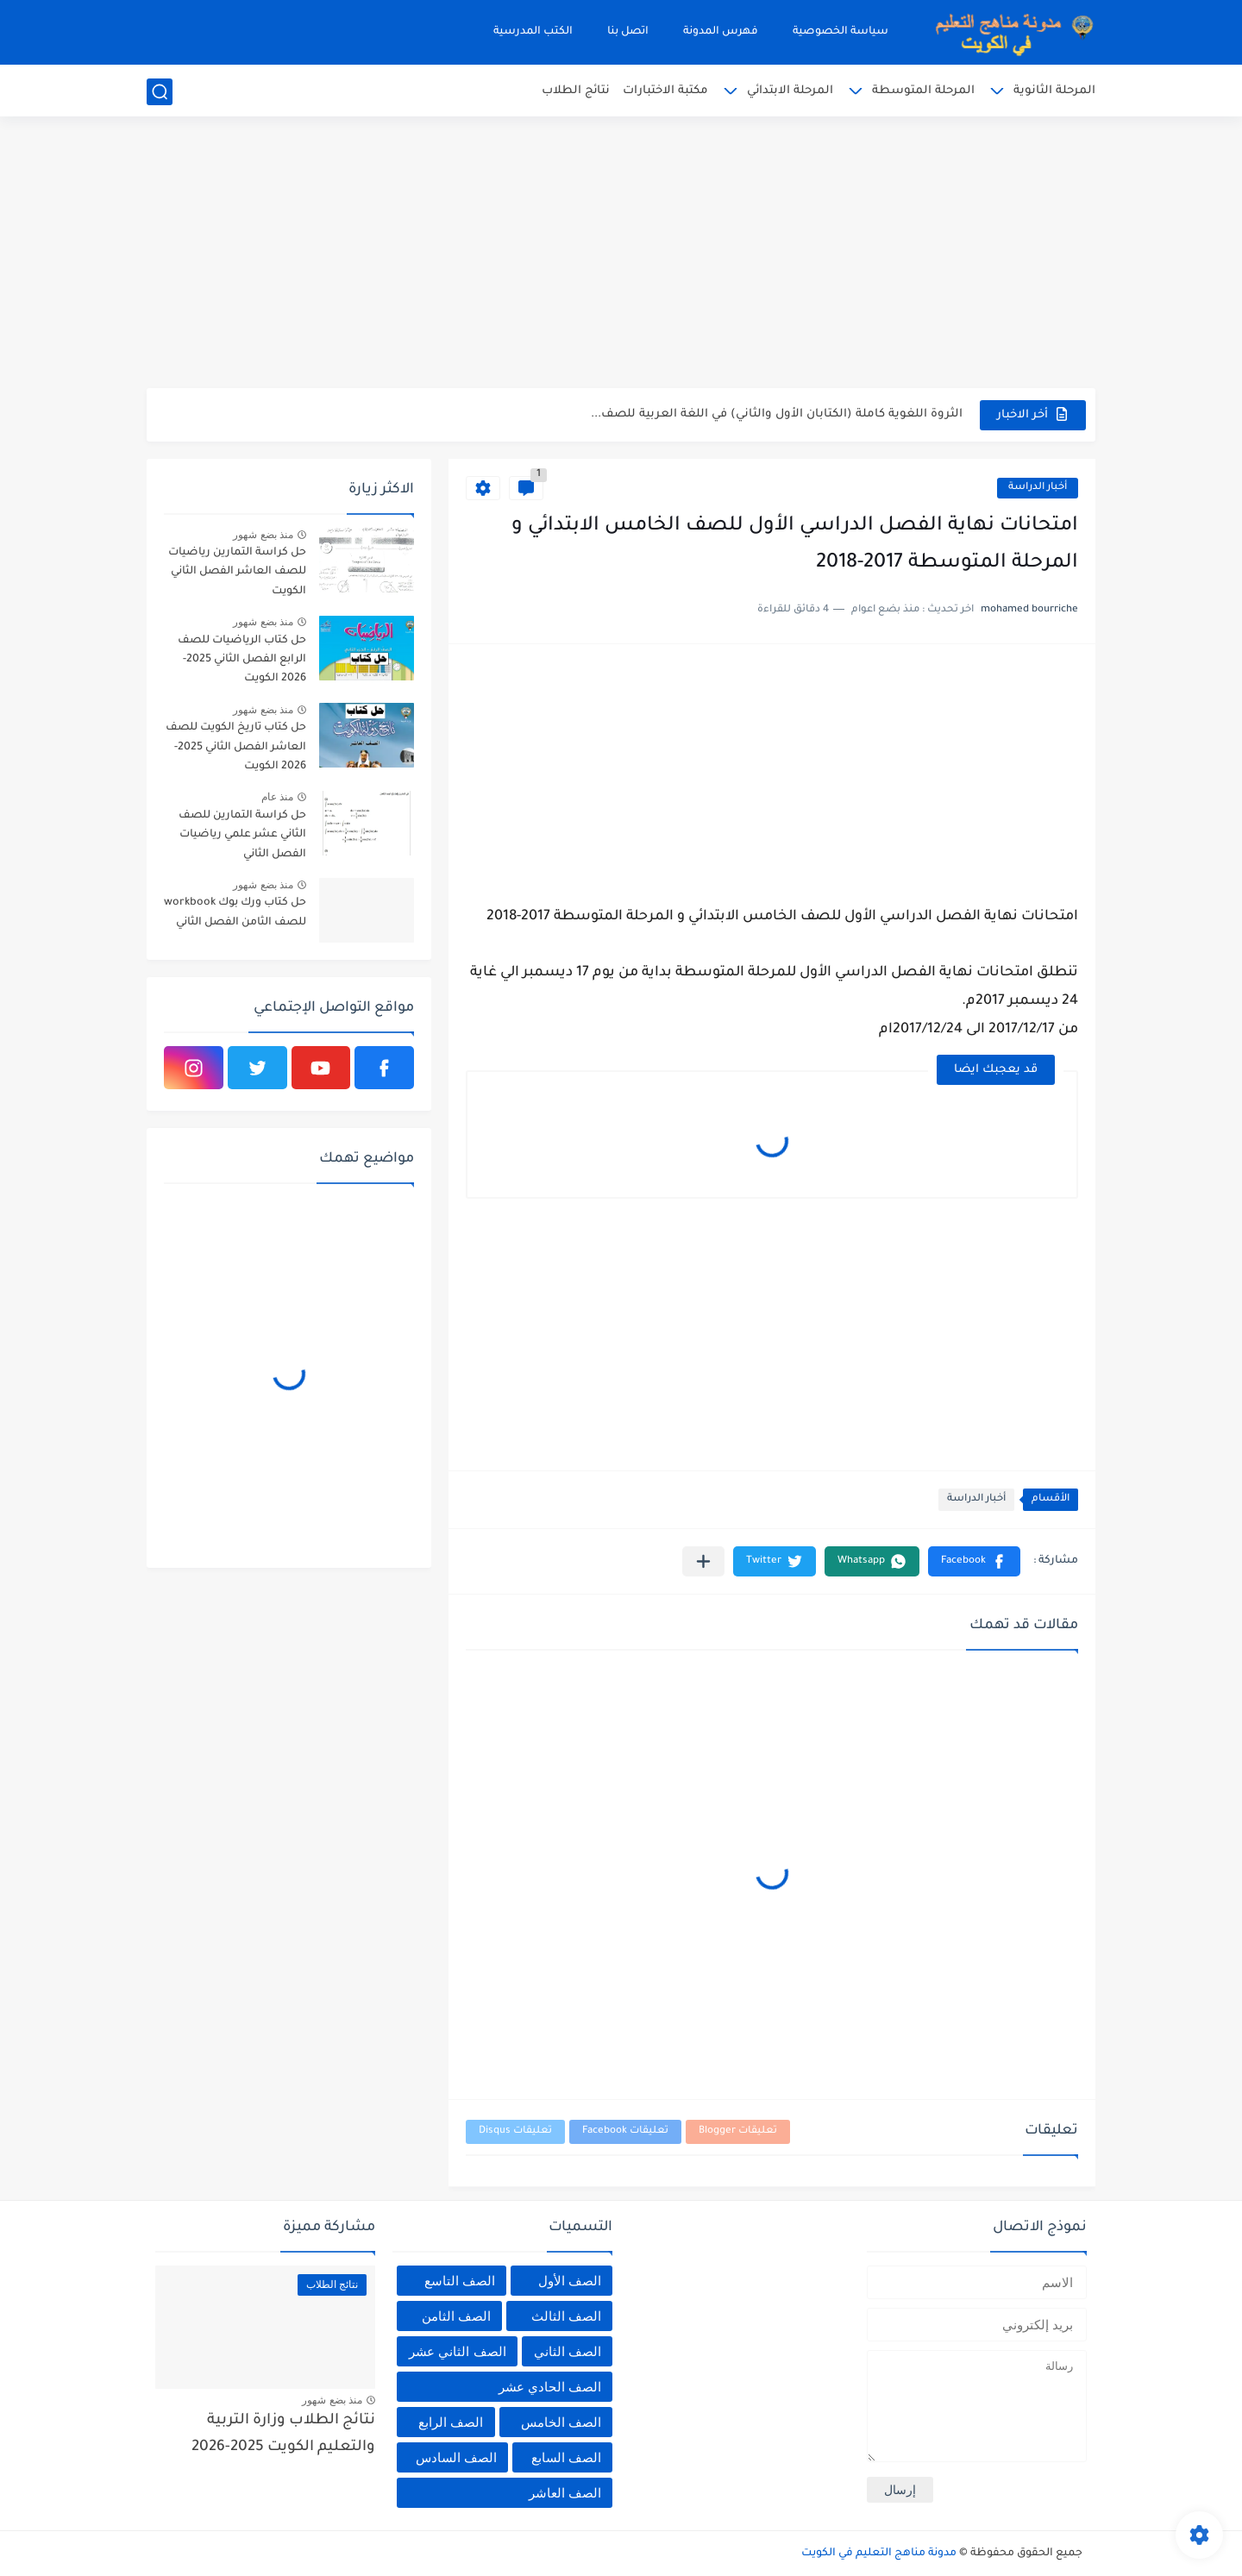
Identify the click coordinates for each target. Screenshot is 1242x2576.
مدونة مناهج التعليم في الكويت (879, 2554)
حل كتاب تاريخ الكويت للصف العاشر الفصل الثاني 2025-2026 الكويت (236, 747)
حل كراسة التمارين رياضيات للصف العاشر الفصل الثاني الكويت (237, 572)
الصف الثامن (456, 2316)
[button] (974, 1561)
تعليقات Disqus (515, 2131)
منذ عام (277, 797)
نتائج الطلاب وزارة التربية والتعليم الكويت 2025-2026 (283, 2434)
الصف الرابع (450, 2422)
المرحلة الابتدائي (790, 91)
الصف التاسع (459, 2280)
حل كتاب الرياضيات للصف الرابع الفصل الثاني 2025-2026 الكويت (242, 660)
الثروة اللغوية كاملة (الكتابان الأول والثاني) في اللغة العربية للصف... (777, 414)
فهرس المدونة (720, 32)
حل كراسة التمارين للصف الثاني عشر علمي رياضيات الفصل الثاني (242, 835)
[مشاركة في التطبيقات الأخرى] (703, 1561)
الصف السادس (456, 2457)
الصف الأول (569, 2280)
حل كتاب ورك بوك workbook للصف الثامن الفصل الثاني (235, 912)
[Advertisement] (621, 254)
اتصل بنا (628, 32)
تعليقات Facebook (625, 2131)
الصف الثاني (567, 2351)
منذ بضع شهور (263, 535)
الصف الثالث (566, 2316)
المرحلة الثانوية (1054, 91)
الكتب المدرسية (533, 32)
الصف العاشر (565, 2492)
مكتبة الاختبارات (665, 91)
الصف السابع (566, 2457)
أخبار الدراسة (1037, 487)
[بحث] (159, 91)
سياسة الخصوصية (840, 32)
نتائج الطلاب (576, 91)
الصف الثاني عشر (457, 2351)
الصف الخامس (561, 2422)
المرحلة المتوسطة (923, 91)
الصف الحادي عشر (550, 2386)
